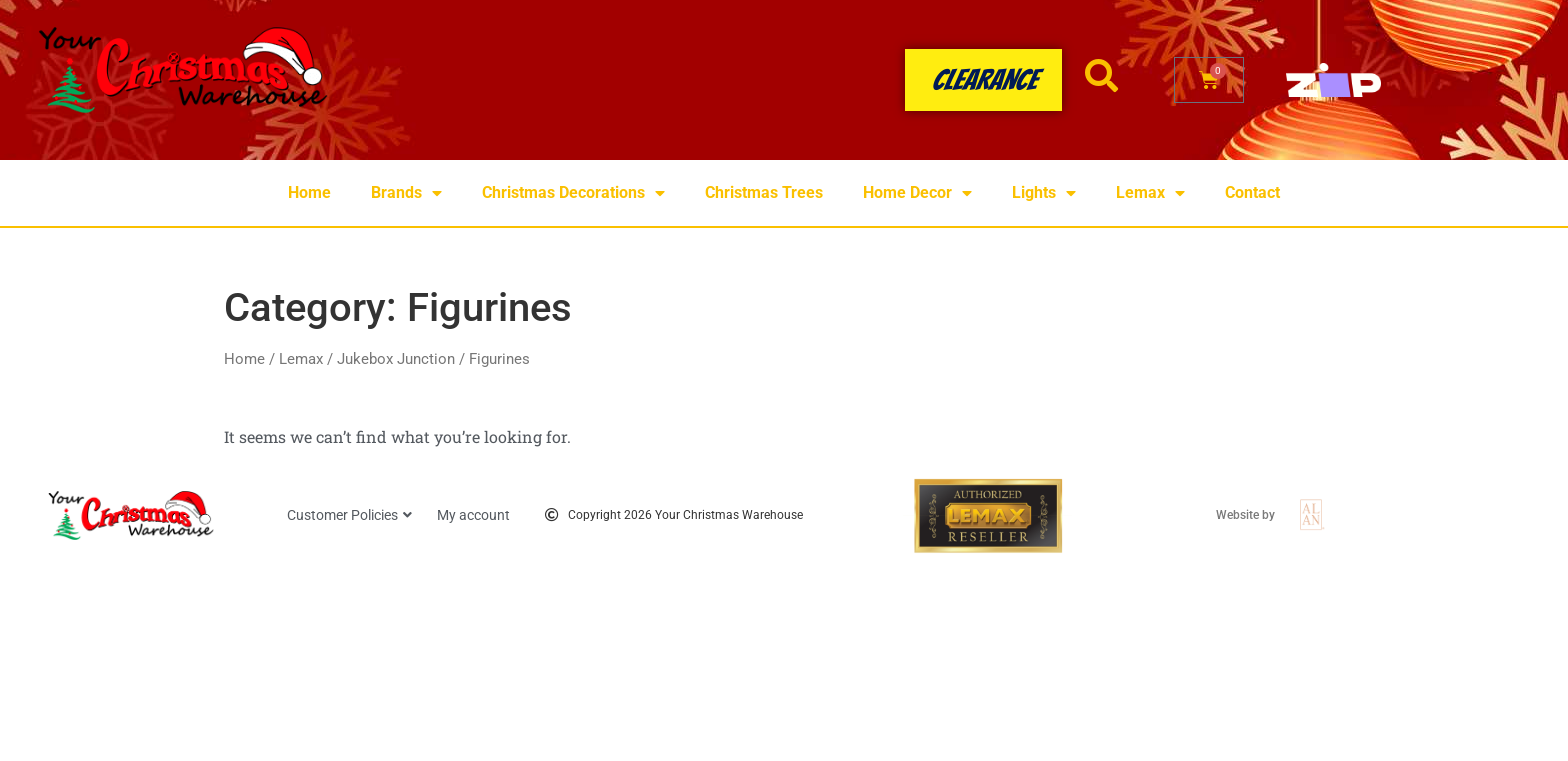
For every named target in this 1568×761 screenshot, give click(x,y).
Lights (1044, 193)
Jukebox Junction (396, 359)
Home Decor (917, 193)
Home (309, 192)
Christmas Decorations (573, 193)
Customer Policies (349, 515)
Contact (1252, 192)
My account (473, 515)
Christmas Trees (764, 192)
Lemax (1150, 193)
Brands (406, 193)
